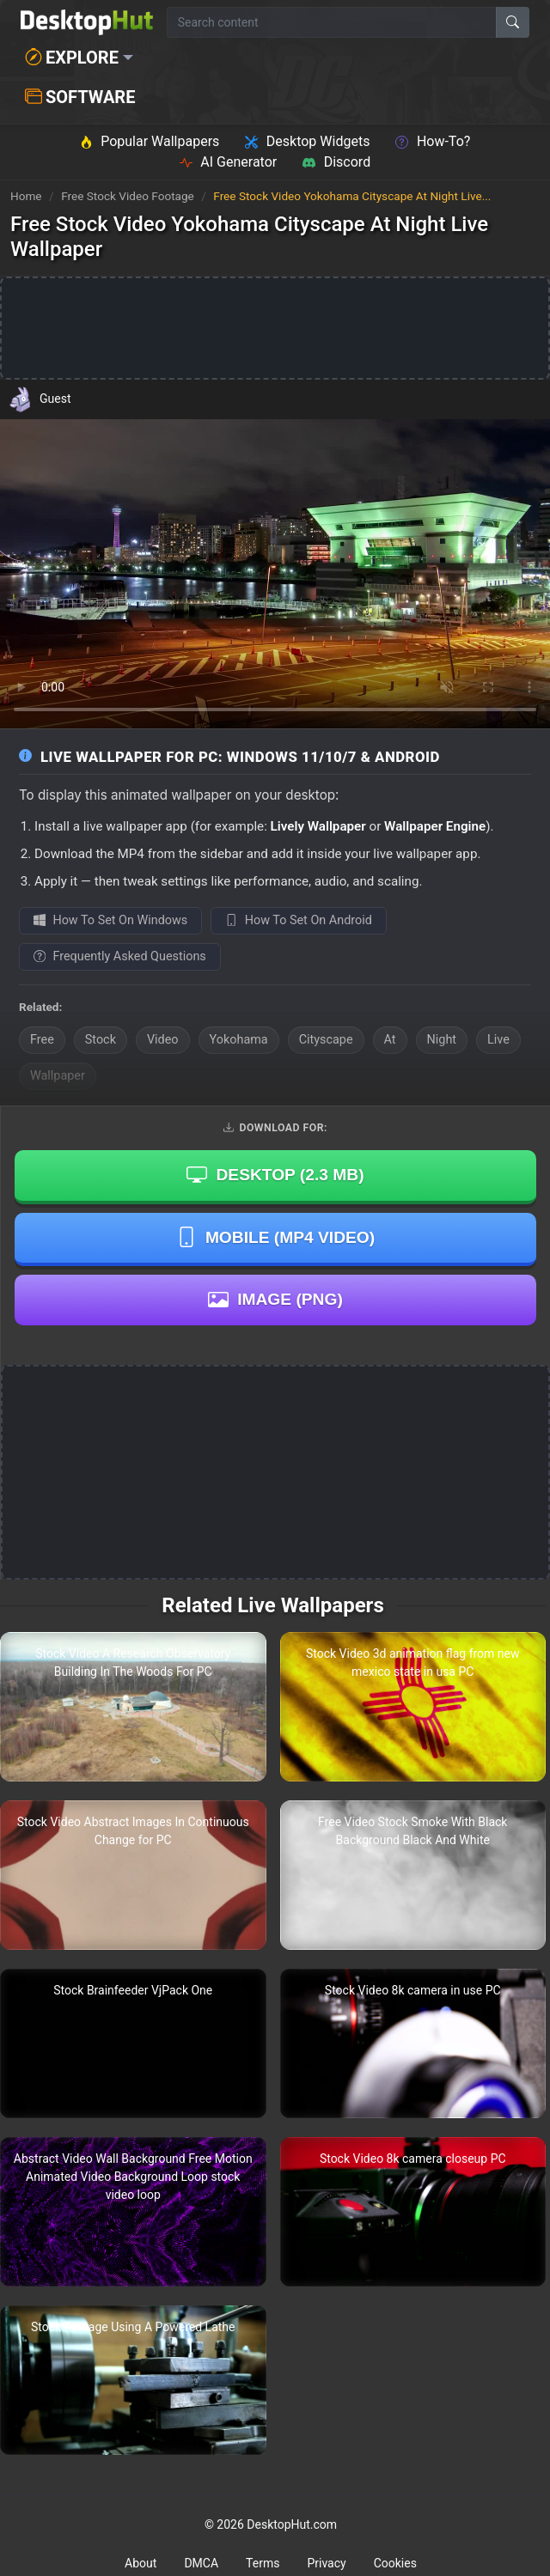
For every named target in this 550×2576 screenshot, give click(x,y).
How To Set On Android (298, 920)
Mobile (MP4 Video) (275, 1237)
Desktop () (275, 1175)
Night (441, 1039)
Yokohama (239, 1039)
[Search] (512, 22)
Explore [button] (72, 57)
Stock (100, 1039)
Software (80, 97)
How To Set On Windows (110, 920)
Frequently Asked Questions (120, 956)
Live (498, 1039)
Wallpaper (57, 1076)
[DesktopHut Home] (87, 22)
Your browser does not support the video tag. (275, 573)
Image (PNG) (275, 1299)
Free (42, 1039)
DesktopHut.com (292, 2524)
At (390, 1039)
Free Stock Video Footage (129, 196)
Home (26, 196)
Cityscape (326, 1039)
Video (163, 1039)
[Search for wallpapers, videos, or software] (332, 22)
